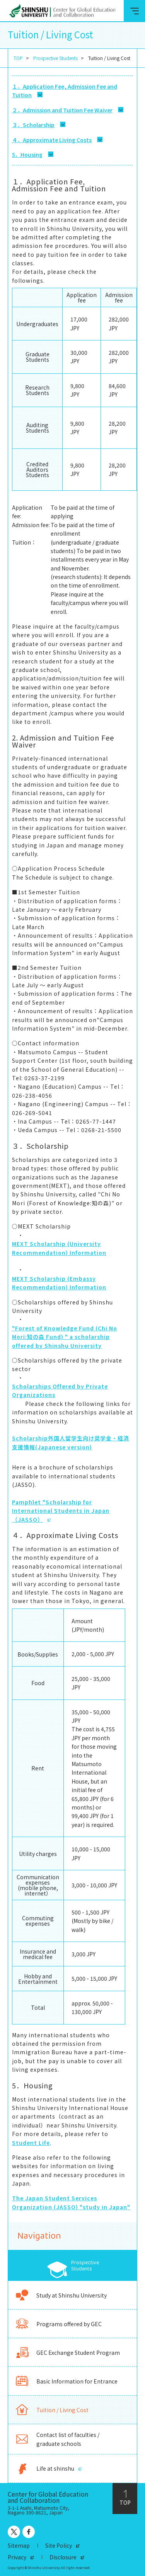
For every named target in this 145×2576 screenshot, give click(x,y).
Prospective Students (55, 58)
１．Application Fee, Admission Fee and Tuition (64, 90)
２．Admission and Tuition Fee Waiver (62, 110)
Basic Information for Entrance (66, 2381)
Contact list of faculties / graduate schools (56, 2439)
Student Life (31, 2142)
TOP (18, 58)
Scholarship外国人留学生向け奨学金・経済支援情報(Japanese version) (70, 1442)
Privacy (17, 2557)
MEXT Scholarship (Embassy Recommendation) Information (59, 1283)
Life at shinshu (44, 2468)
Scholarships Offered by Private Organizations (60, 1390)
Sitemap (19, 2545)
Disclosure (63, 2557)
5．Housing (27, 154)
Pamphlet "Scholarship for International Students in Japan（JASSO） (60, 1510)
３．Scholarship (33, 125)
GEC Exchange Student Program (67, 2352)
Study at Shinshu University (60, 2295)
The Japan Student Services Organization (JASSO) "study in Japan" (71, 2202)
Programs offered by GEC (58, 2324)
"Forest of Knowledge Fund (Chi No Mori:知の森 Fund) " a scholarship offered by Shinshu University (64, 1336)
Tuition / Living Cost (51, 2410)
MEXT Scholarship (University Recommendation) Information (59, 1248)
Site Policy (58, 2545)
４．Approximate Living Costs (52, 140)
